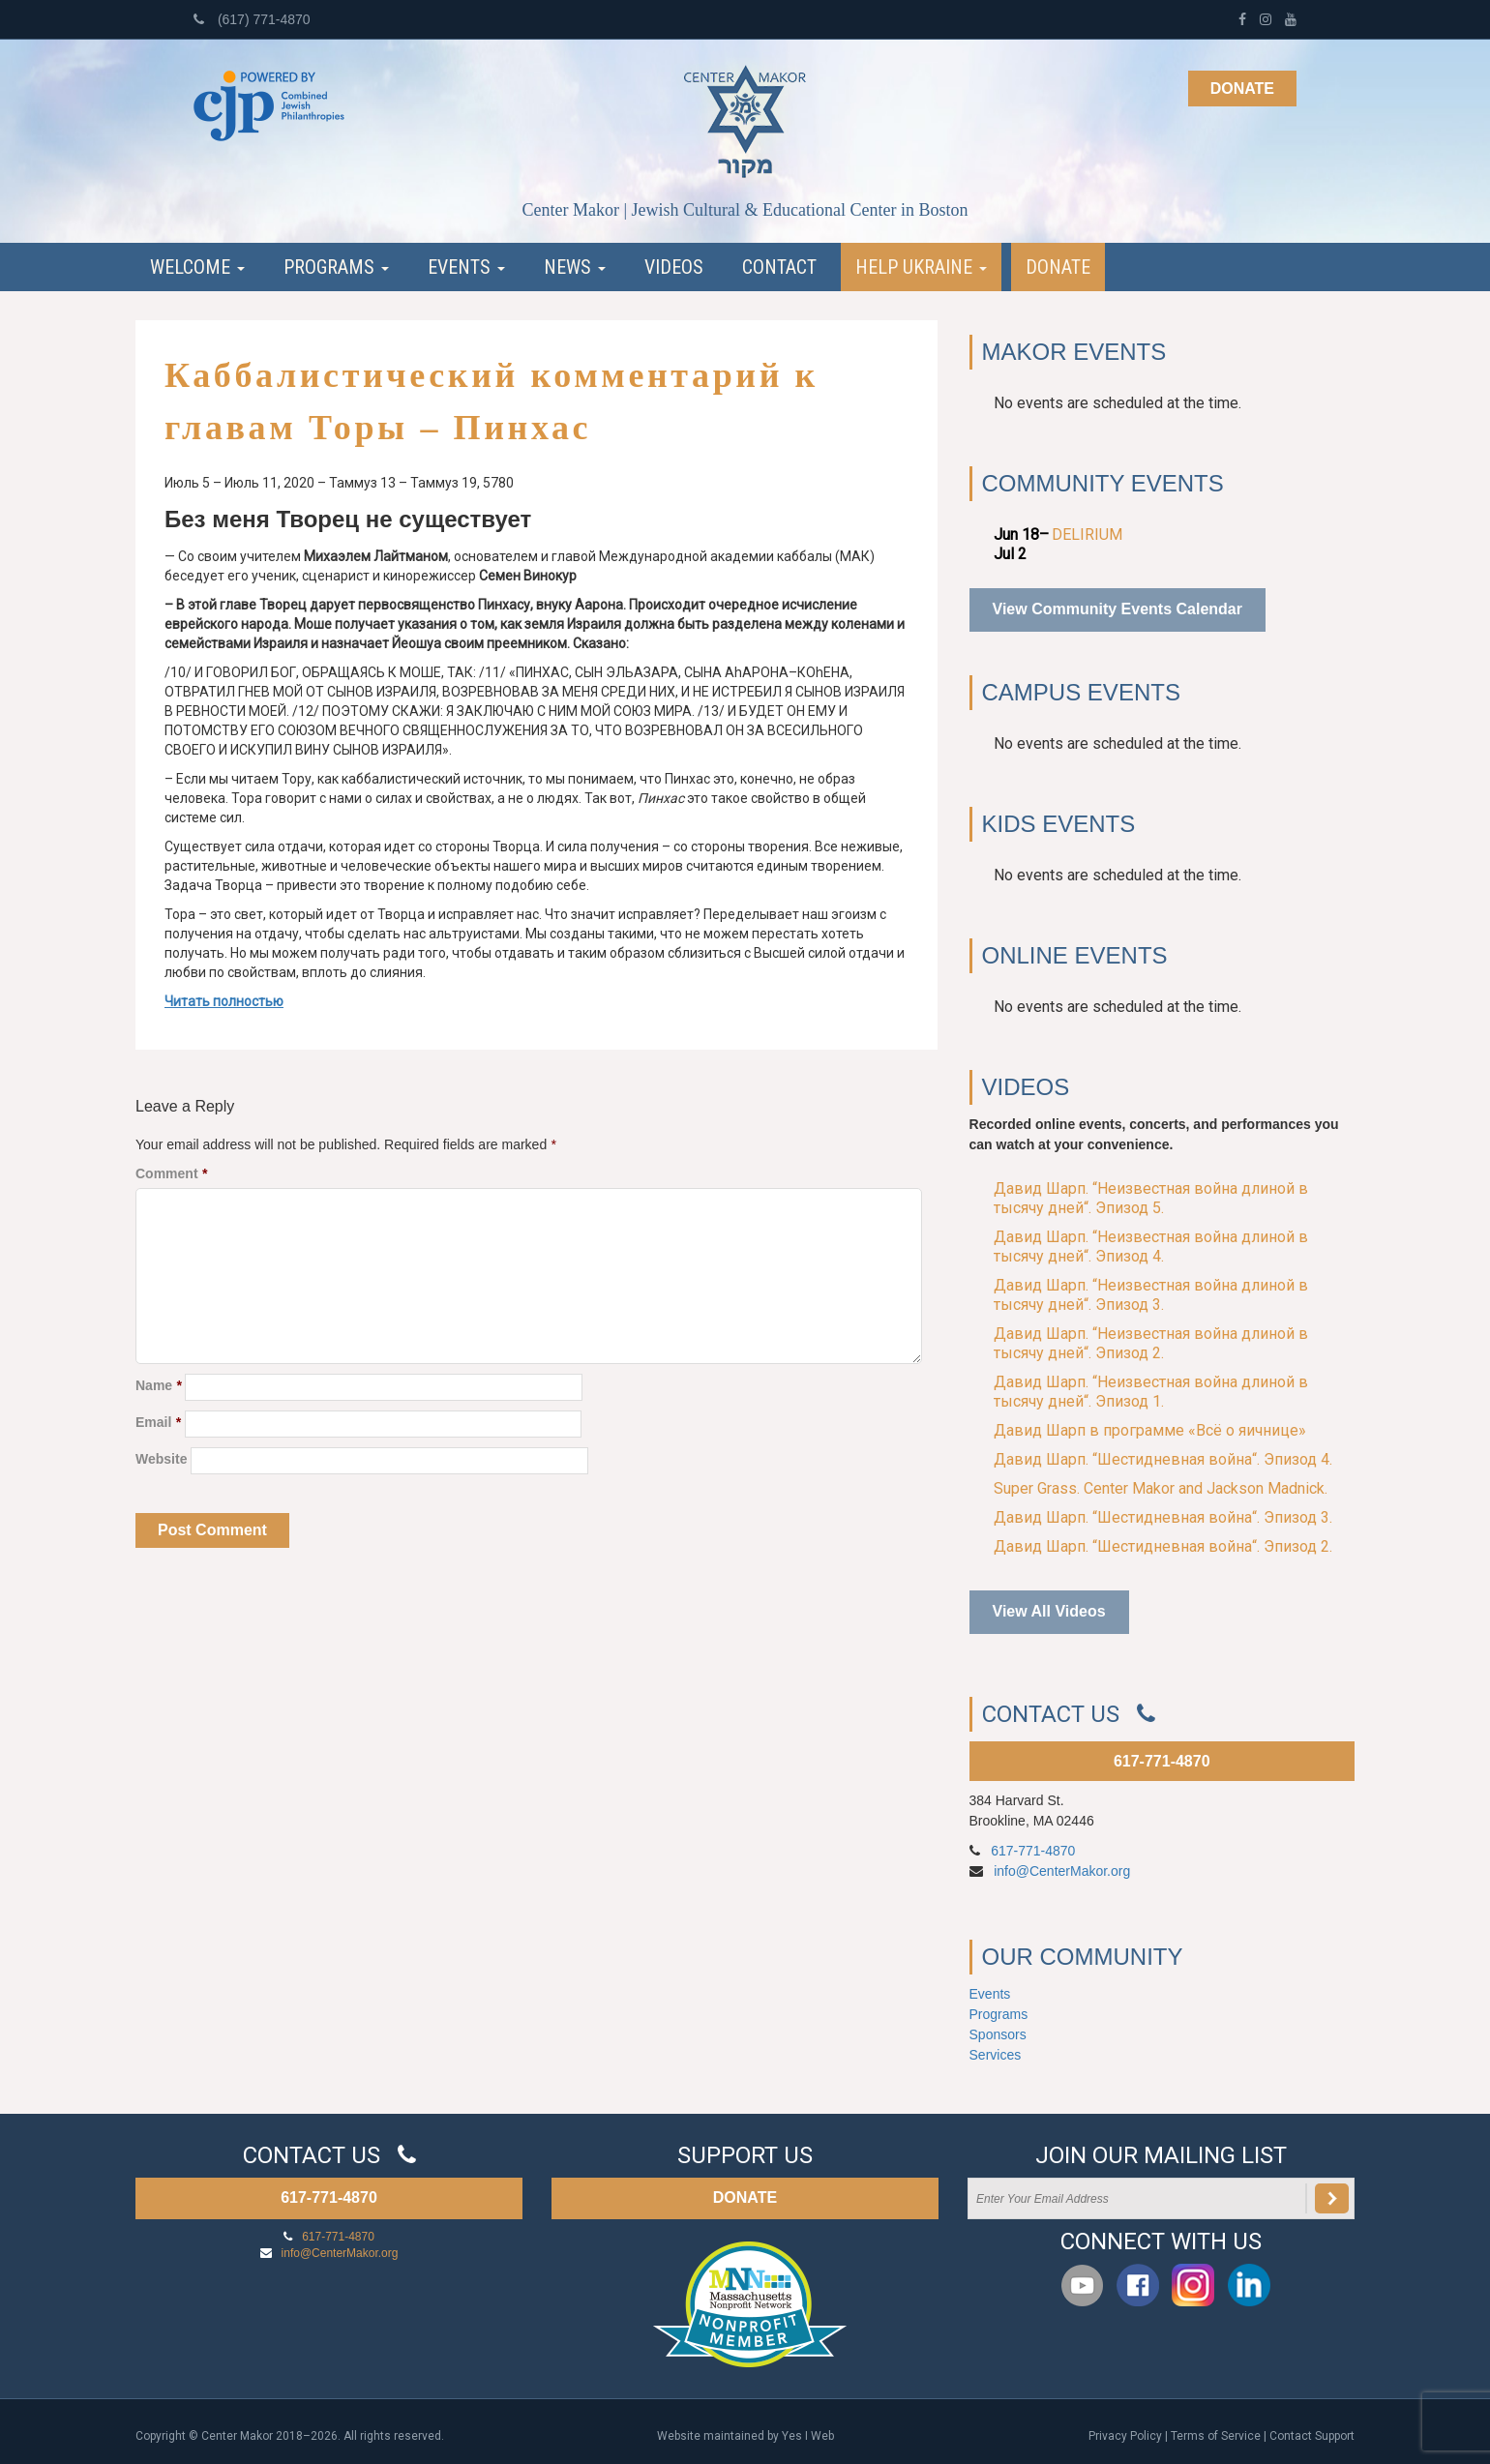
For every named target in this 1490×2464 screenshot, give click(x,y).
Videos (673, 267)
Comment (171, 1173)
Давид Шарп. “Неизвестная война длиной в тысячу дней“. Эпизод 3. (1151, 1295)
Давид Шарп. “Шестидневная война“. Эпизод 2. (1163, 1546)
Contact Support (1312, 2436)
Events (466, 267)
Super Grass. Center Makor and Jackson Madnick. (1160, 1488)
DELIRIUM (1087, 534)
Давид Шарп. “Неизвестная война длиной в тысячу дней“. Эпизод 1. (1151, 1391)
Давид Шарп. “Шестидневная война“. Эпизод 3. (1163, 1517)
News (575, 267)
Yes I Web (808, 2436)
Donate (1242, 88)
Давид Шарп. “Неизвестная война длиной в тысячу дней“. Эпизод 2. (1151, 1343)
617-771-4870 (1162, 1761)
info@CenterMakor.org (1062, 1871)
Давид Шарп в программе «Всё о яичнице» (1150, 1430)
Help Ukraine (921, 267)
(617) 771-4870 (252, 19)
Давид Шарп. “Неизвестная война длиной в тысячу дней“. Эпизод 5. (1151, 1198)
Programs (336, 267)
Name (158, 1385)
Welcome (197, 267)
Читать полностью (223, 1001)
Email (158, 1422)
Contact (779, 267)
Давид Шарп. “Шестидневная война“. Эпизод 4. (1163, 1459)
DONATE (745, 2197)
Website (161, 1459)
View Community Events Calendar (1117, 609)
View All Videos (1049, 1611)
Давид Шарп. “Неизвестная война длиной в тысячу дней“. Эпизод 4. (1151, 1246)
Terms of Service (1216, 2436)
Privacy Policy (1125, 2436)
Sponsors (998, 2034)
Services (995, 2055)
